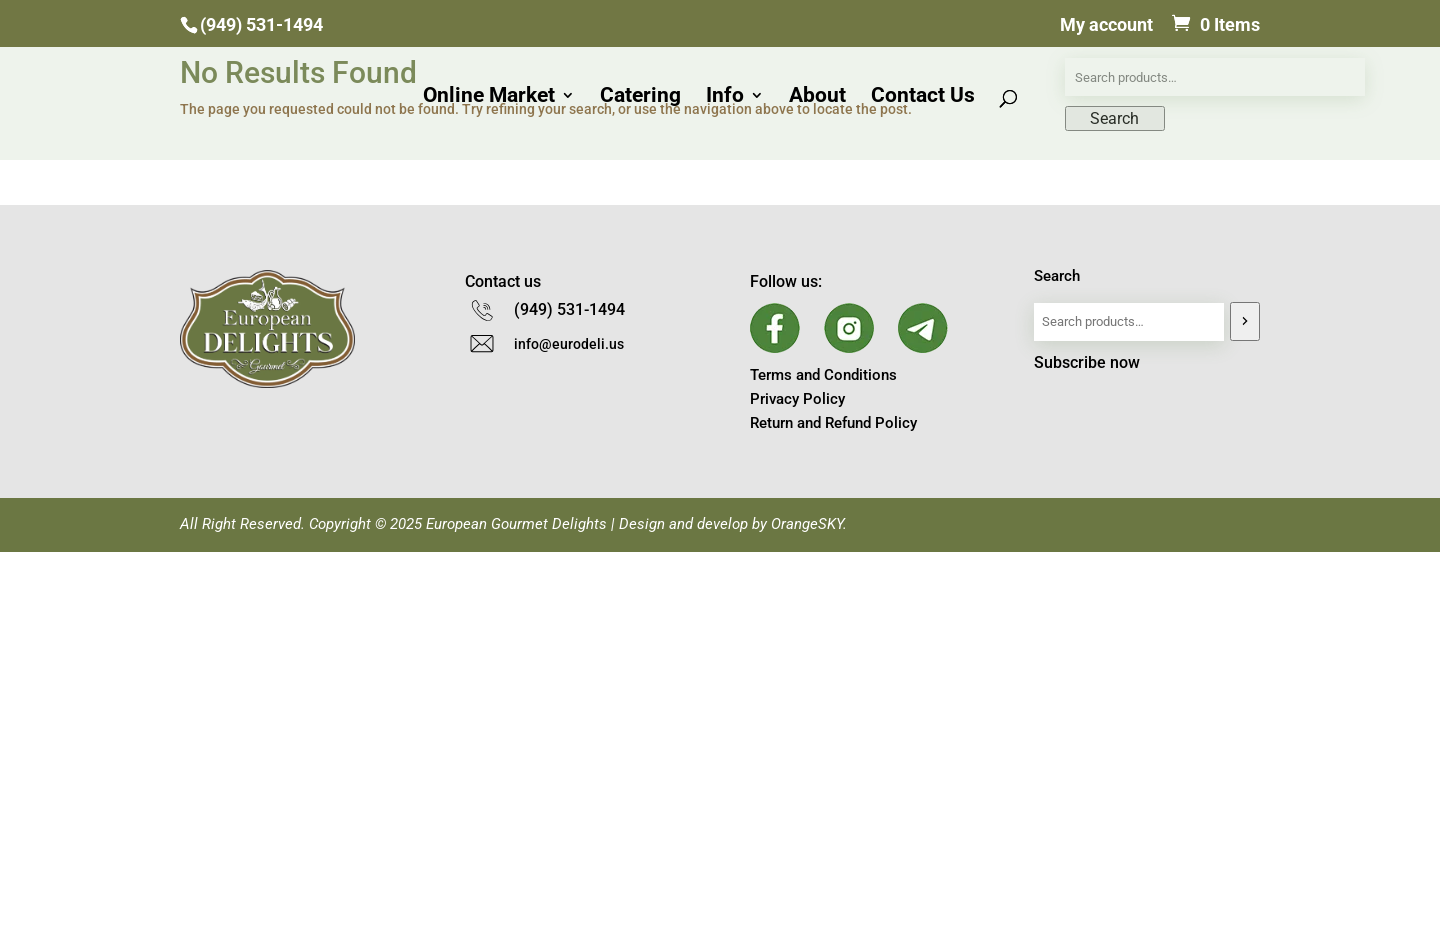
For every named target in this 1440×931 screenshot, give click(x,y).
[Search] (1245, 321)
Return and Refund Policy (833, 423)
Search (1057, 276)
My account (1106, 25)
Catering (640, 97)
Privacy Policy (797, 399)
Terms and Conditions (823, 375)
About (817, 97)
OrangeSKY (807, 524)
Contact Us (923, 97)
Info (725, 97)
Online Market (489, 97)
